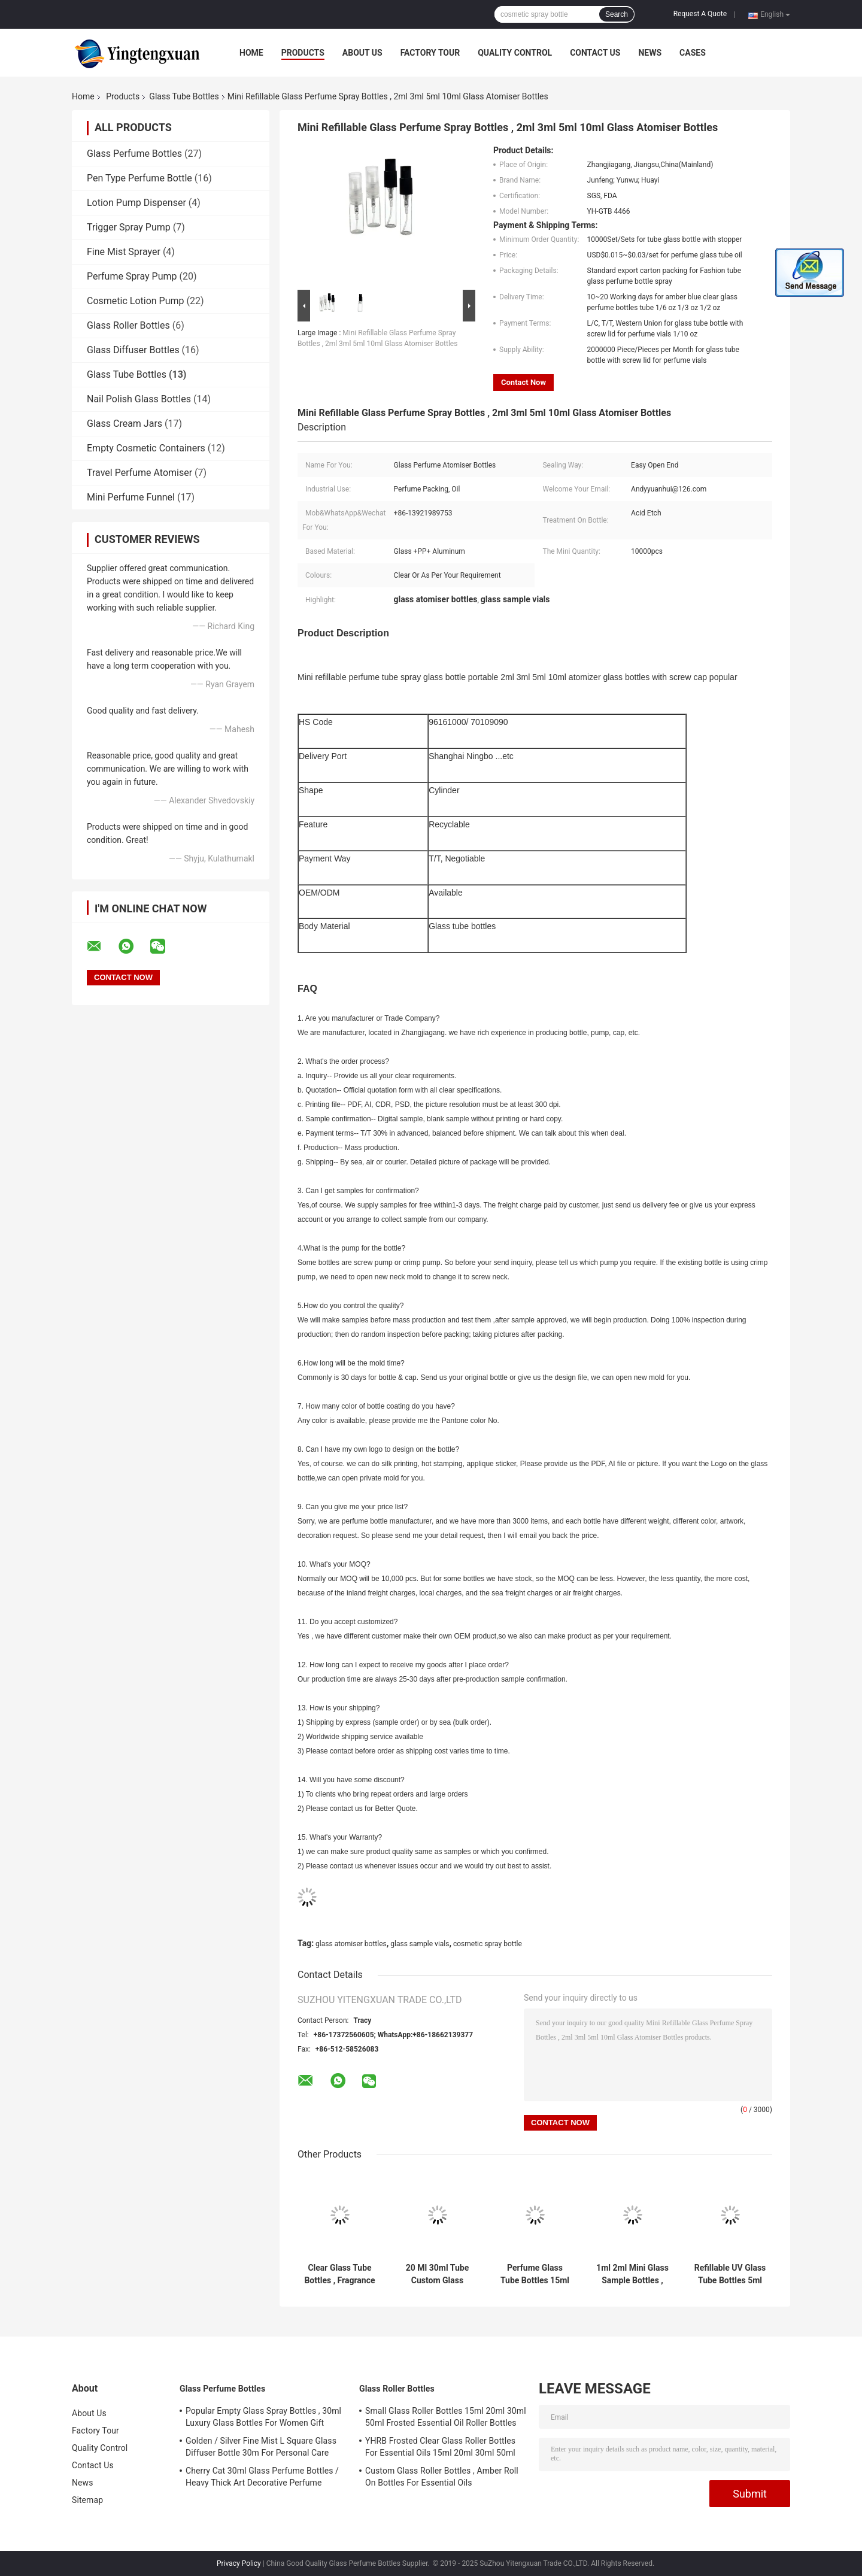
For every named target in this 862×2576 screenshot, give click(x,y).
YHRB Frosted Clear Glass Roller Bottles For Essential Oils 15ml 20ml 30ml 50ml (440, 2446)
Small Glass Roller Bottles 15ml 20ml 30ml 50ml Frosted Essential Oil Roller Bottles (445, 2417)
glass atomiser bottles (351, 1944)
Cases (692, 52)
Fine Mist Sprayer (123, 251)
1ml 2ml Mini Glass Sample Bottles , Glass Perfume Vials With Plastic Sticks (632, 2274)
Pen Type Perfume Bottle (139, 178)
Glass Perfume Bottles (134, 153)
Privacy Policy (239, 2563)
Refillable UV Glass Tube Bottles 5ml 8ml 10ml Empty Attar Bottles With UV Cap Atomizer (730, 2274)
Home (251, 52)
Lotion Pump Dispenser (136, 202)
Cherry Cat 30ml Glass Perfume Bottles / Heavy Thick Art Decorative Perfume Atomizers (262, 2478)
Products (302, 52)
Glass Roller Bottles (128, 325)
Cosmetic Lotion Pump (135, 301)
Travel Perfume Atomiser (139, 472)
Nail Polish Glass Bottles (139, 399)
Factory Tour (430, 52)
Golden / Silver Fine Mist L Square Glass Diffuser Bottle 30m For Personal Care (261, 2446)
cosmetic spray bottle (487, 1944)
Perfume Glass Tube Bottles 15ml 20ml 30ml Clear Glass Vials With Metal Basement (534, 2274)
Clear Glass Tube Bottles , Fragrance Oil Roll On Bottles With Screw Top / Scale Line (339, 2274)
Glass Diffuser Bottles (133, 350)
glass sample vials (419, 1944)
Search (616, 14)
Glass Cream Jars (124, 423)
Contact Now (523, 382)
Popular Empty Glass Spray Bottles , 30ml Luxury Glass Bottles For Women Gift (263, 2417)
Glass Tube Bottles (183, 96)
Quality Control (515, 52)
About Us (362, 52)
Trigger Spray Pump (129, 227)
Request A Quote (700, 14)
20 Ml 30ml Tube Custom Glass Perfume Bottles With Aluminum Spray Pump (437, 2274)
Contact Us (595, 52)
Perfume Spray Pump (132, 276)
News (649, 52)
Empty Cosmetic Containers (146, 448)
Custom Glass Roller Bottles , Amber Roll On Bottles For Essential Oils (441, 2476)
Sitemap (87, 2500)
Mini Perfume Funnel (131, 497)
